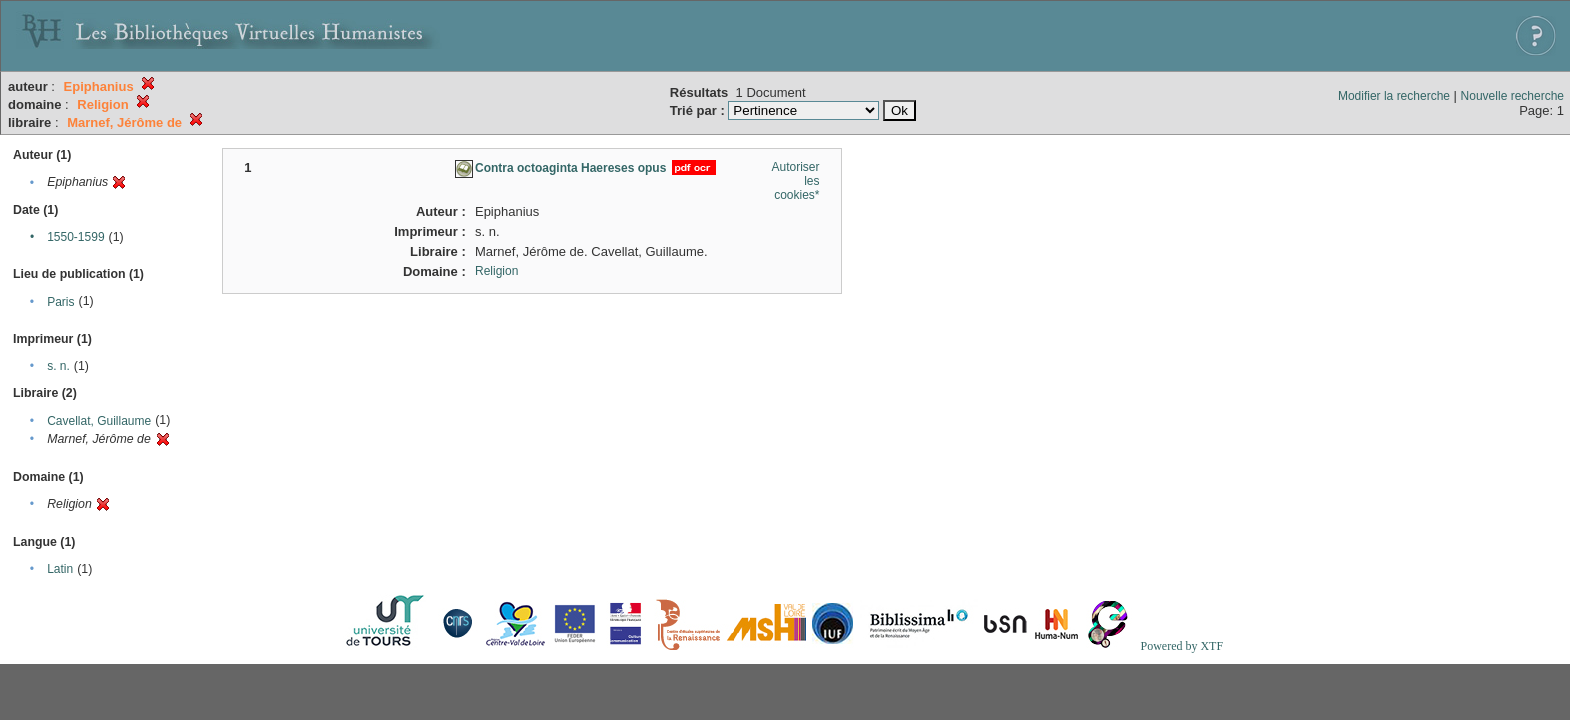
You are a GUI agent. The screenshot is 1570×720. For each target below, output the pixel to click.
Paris (60, 302)
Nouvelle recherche (1512, 96)
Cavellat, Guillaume (99, 421)
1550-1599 (75, 237)
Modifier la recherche (1394, 96)
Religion (496, 271)
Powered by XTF (1181, 646)
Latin (60, 569)
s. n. (58, 366)
